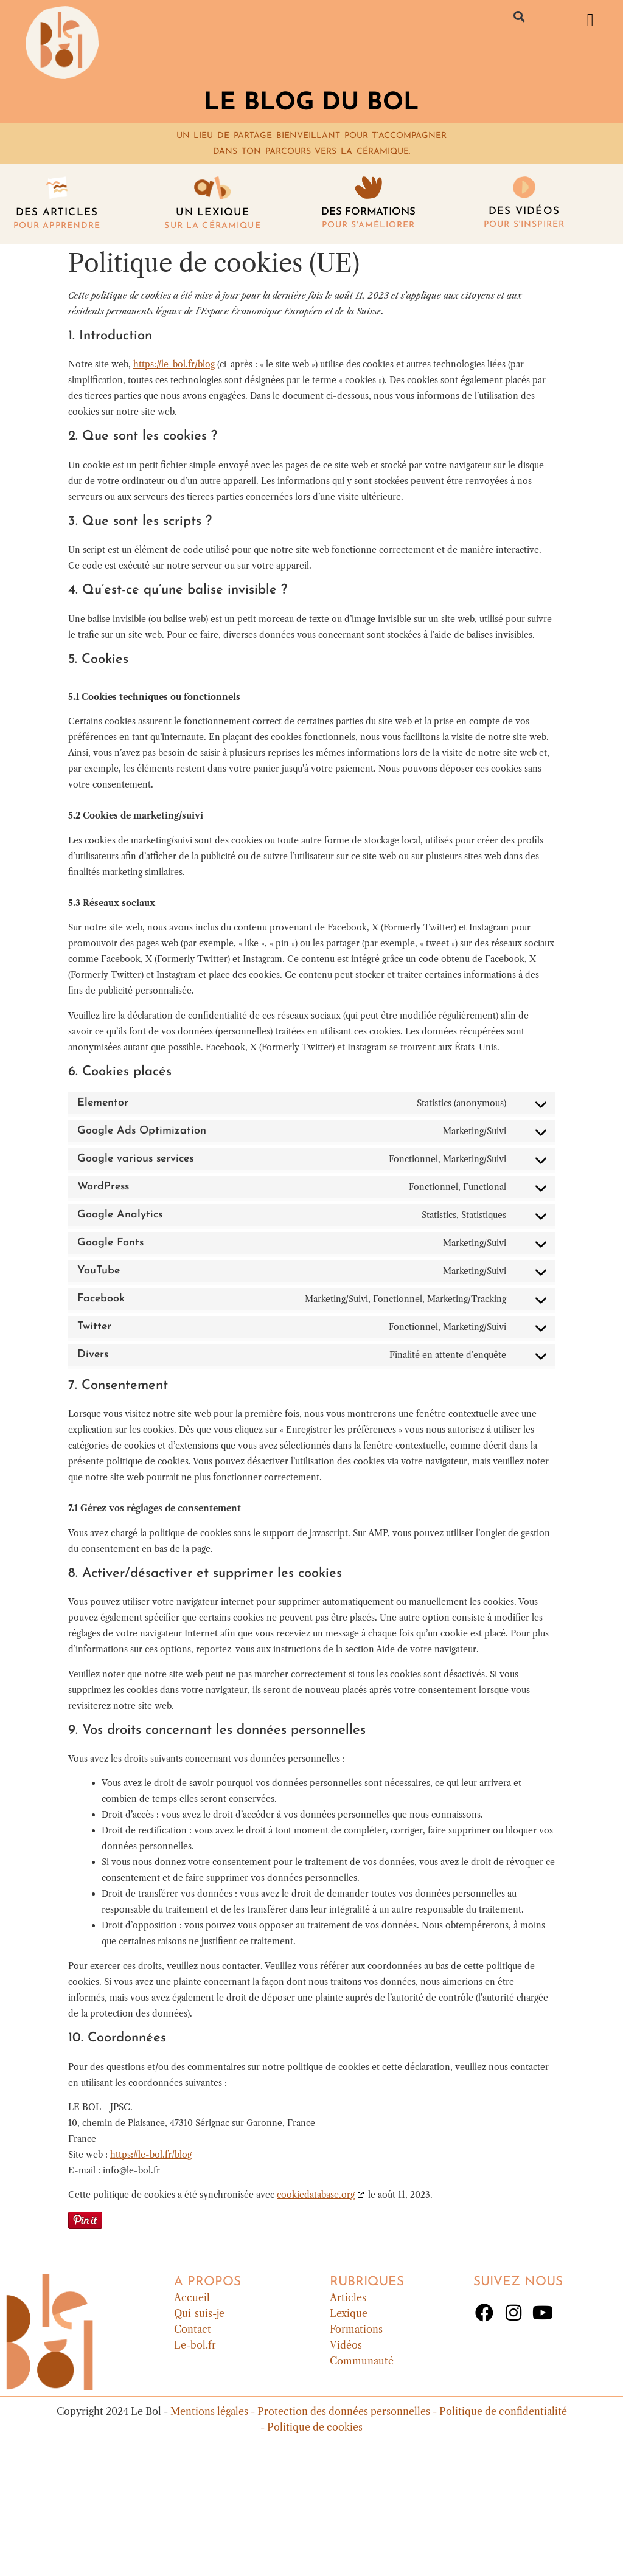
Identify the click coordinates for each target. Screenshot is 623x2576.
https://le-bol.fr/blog (174, 364)
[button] (519, 16)
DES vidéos (524, 211)
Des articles (57, 212)
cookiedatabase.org (316, 2194)
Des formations (368, 212)
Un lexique (213, 212)
